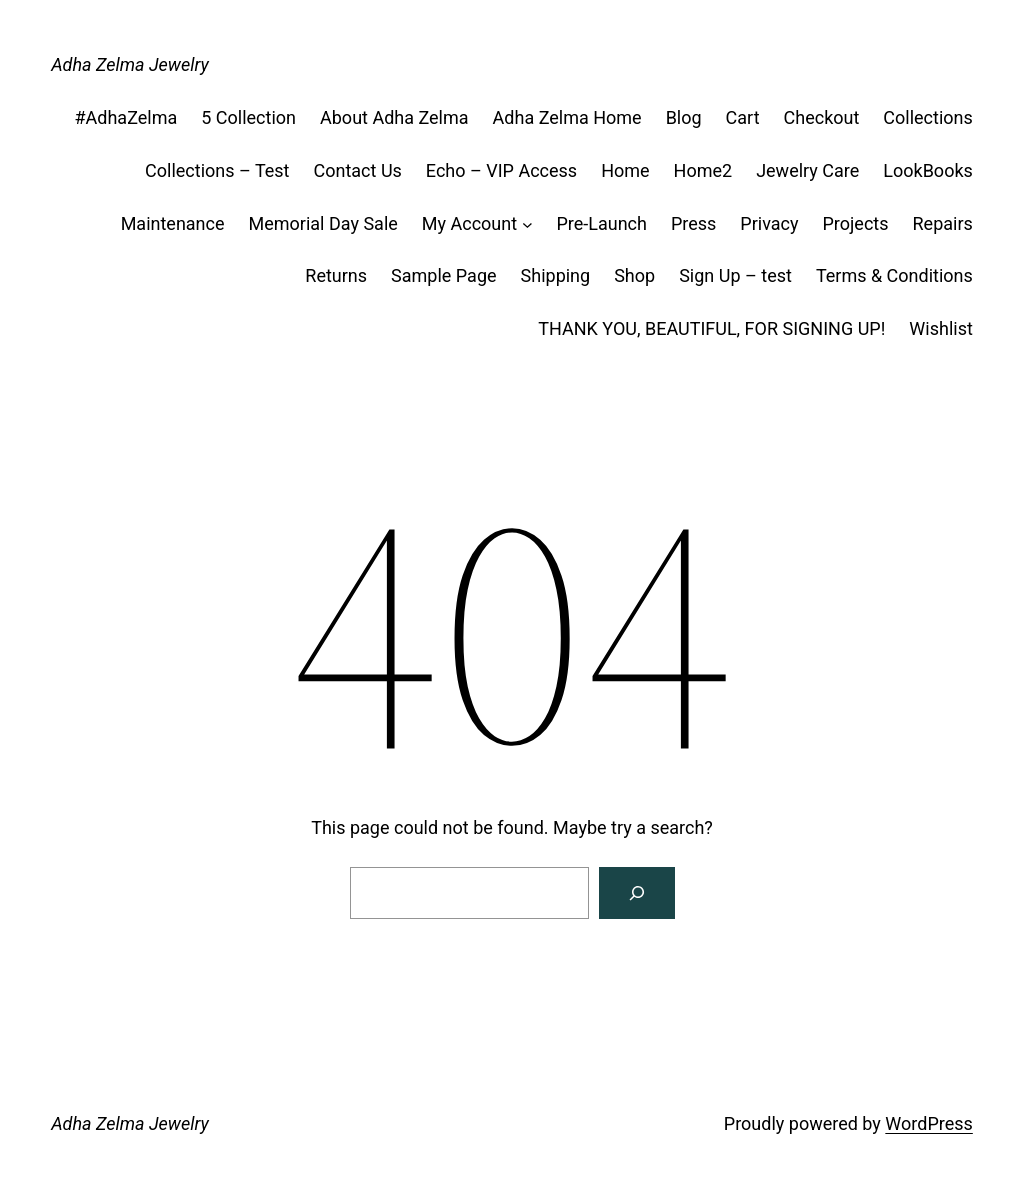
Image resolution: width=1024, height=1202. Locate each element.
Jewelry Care (807, 170)
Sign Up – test (735, 275)
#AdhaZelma (125, 117)
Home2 (703, 170)
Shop (634, 275)
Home (625, 170)
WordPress (928, 1123)
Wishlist (940, 328)
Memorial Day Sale (323, 223)
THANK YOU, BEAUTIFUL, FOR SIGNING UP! (711, 328)
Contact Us (358, 170)
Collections (927, 117)
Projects (856, 223)
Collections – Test (217, 170)
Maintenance (173, 223)
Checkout (822, 117)
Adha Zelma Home (567, 117)
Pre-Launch (601, 223)
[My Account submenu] (527, 224)
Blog (684, 117)
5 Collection (248, 117)
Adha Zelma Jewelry (130, 64)
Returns (336, 275)
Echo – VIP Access (501, 170)
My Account (469, 223)
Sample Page (443, 275)
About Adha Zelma (394, 117)
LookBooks (928, 170)
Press (693, 223)
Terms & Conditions (894, 275)
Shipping (556, 275)
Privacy (769, 223)
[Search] (637, 893)
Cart (743, 117)
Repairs (943, 223)
